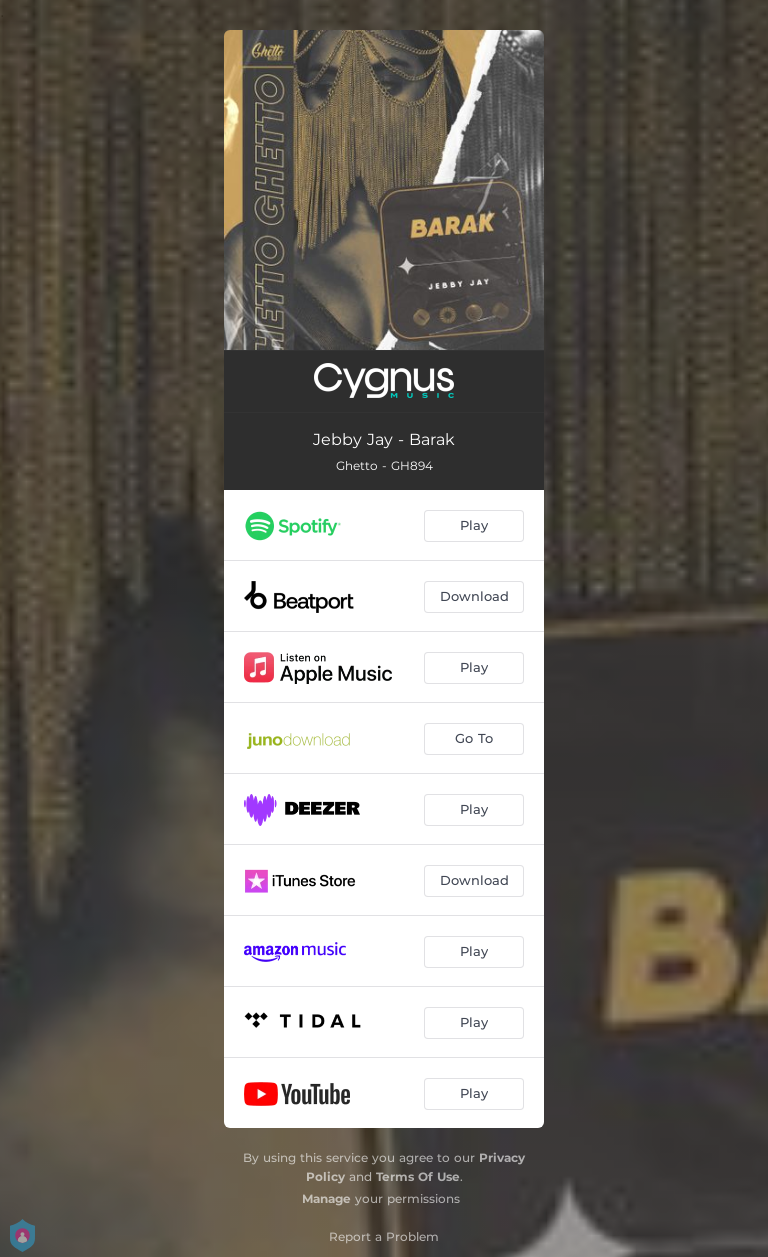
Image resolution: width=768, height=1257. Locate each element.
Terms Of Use (418, 1176)
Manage (326, 1198)
